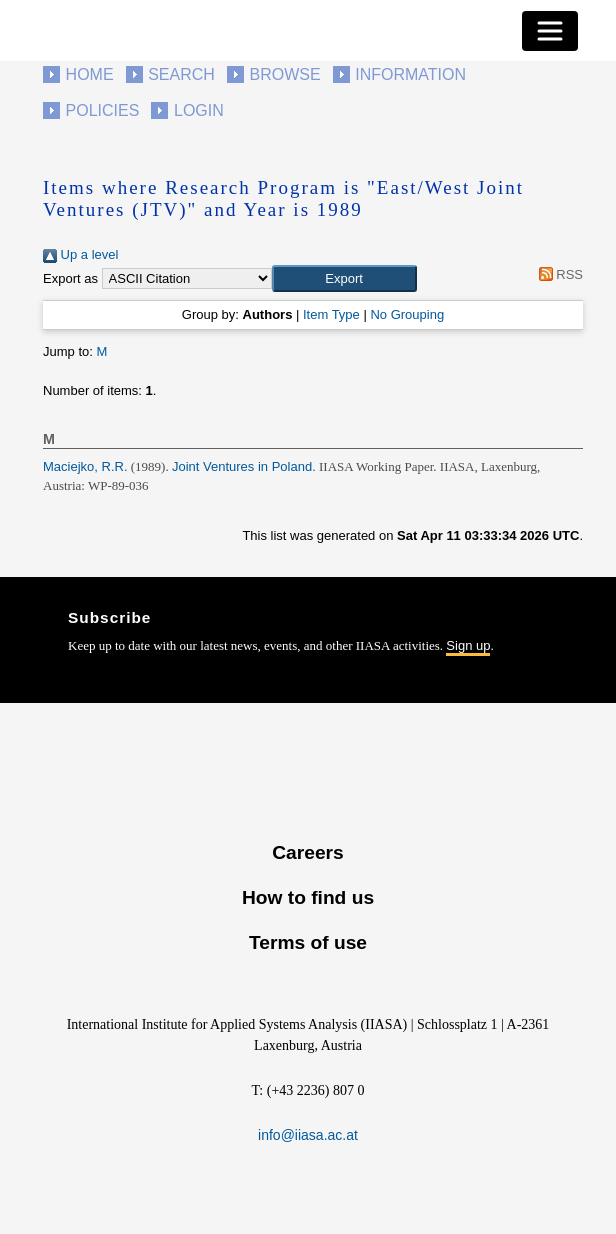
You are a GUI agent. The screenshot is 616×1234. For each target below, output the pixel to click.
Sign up (468, 645)
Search (181, 74)
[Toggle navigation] (550, 31)
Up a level (80, 254)
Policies (103, 110)
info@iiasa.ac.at (308, 1135)
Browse (284, 74)
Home (90, 74)
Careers (307, 852)
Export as (70, 278)
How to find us (308, 897)
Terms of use (308, 942)
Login (199, 110)
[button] (344, 279)
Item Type (331, 314)
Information (410, 74)
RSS (557, 274)
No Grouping (407, 314)
